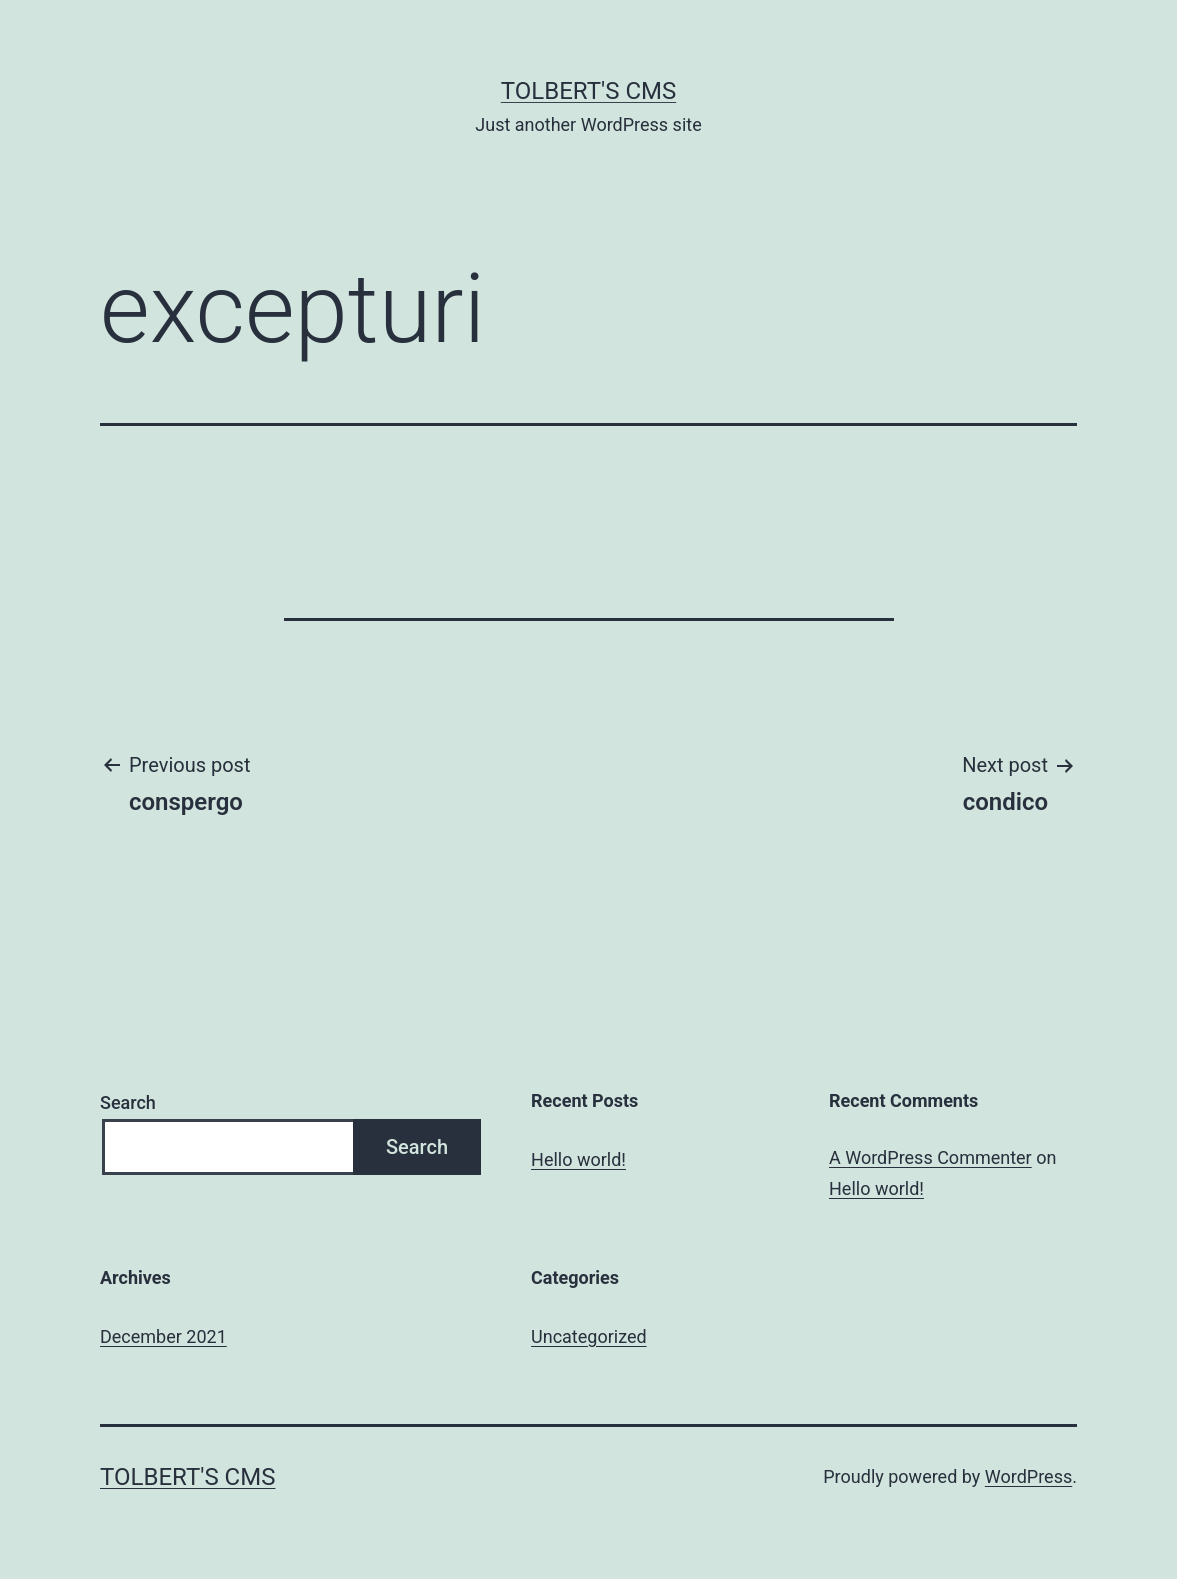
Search (128, 1102)
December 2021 (163, 1336)
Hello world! (578, 1159)
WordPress (1028, 1476)
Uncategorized (589, 1336)
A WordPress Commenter (930, 1157)
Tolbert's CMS (588, 91)
